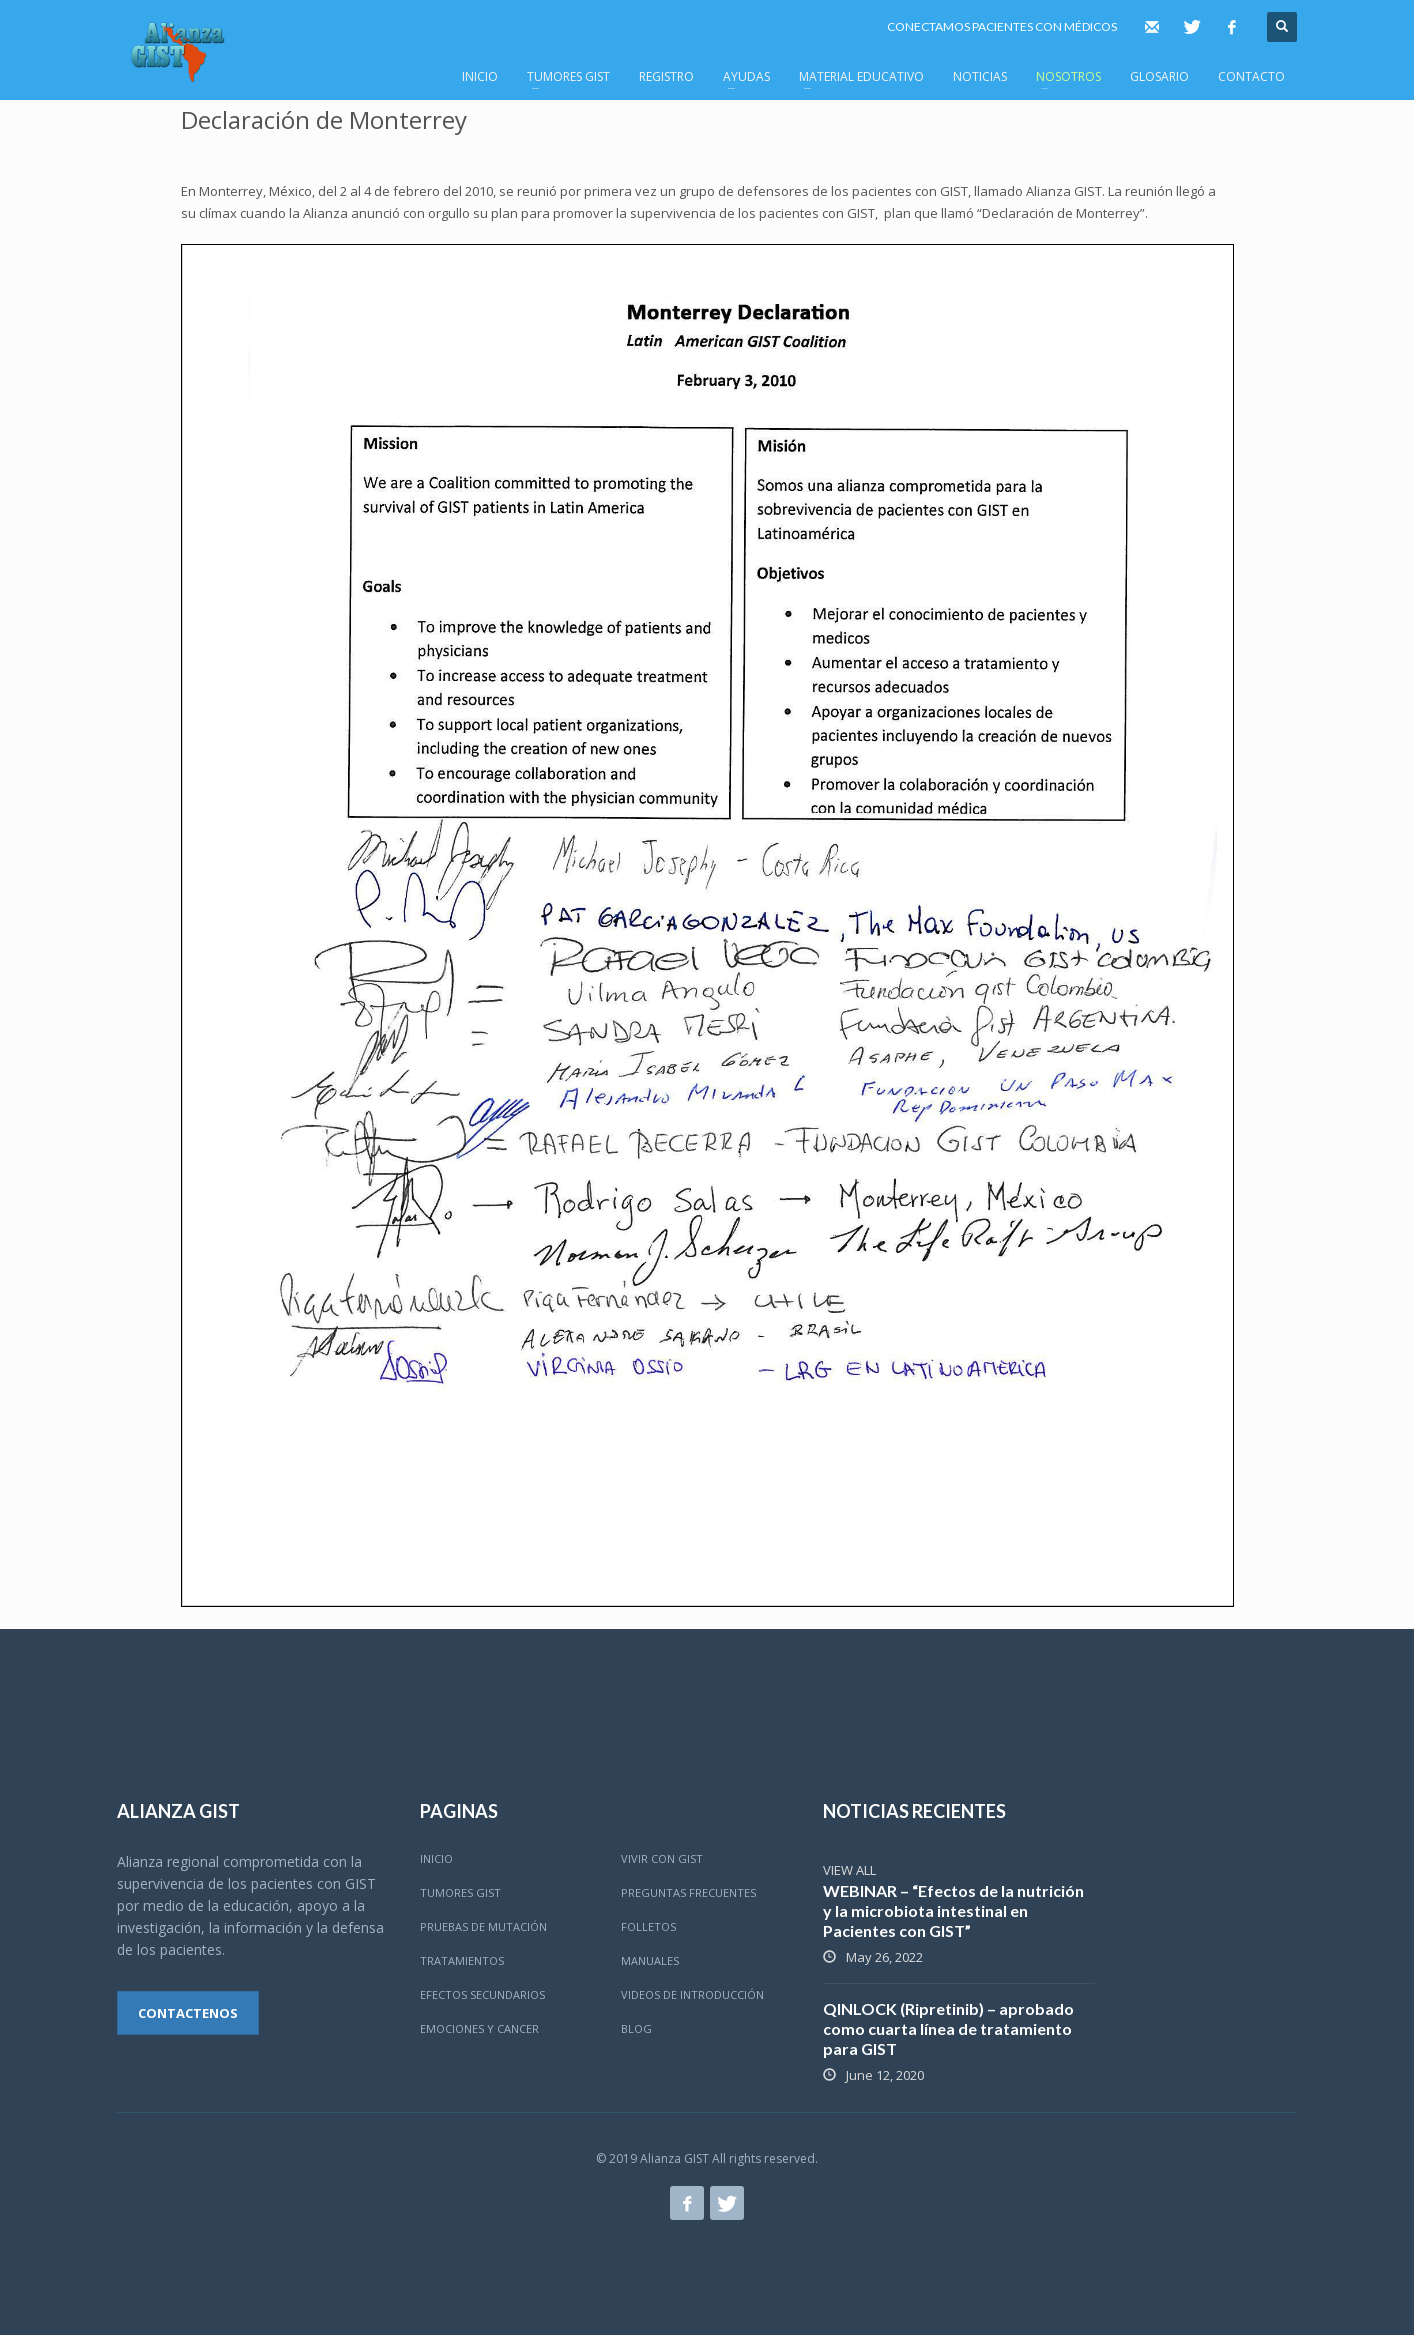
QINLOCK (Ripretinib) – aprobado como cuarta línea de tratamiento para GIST (948, 2028)
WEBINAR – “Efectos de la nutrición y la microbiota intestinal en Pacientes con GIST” (953, 1910)
